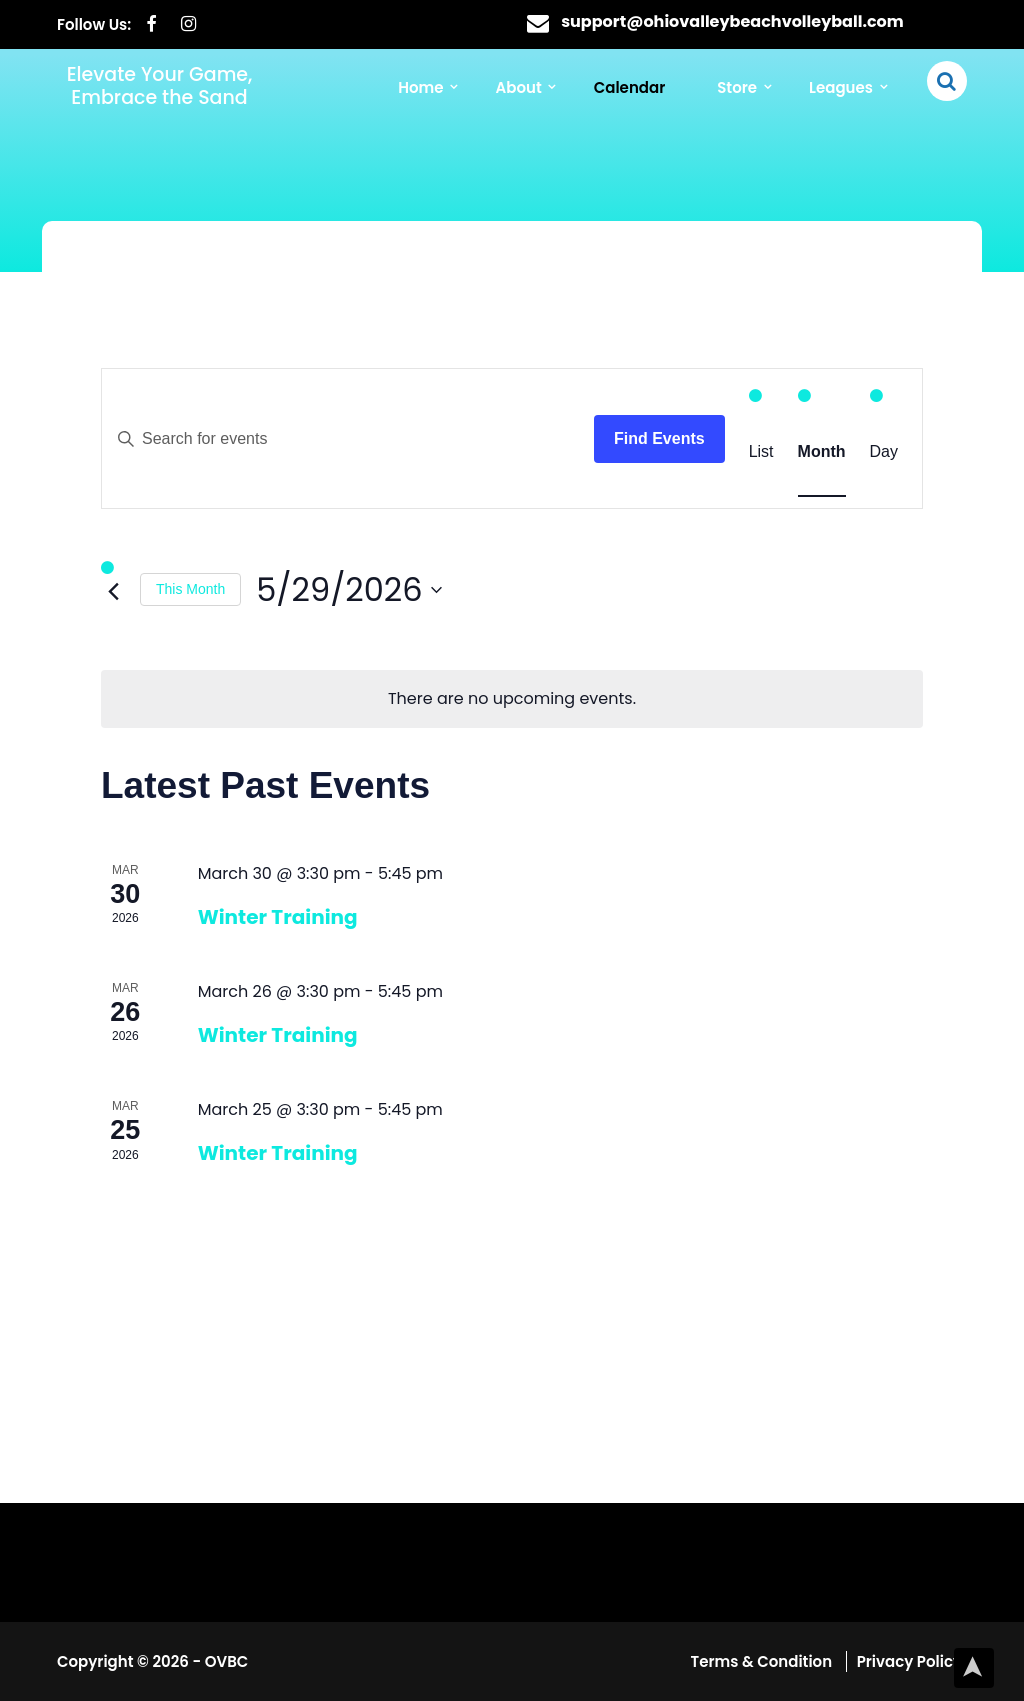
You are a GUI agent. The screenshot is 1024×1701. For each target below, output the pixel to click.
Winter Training (278, 916)
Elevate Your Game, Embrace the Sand (160, 86)
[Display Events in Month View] (822, 451)
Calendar (632, 88)
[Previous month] (113, 591)
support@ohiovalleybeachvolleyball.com (732, 21)
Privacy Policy (909, 1661)
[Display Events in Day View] (884, 451)
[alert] (512, 699)
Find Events (659, 438)
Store (739, 88)
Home (427, 88)
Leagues (842, 88)
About (524, 88)
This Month (190, 589)
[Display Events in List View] (761, 451)
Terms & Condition (763, 1661)
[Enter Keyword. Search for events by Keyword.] (348, 439)
